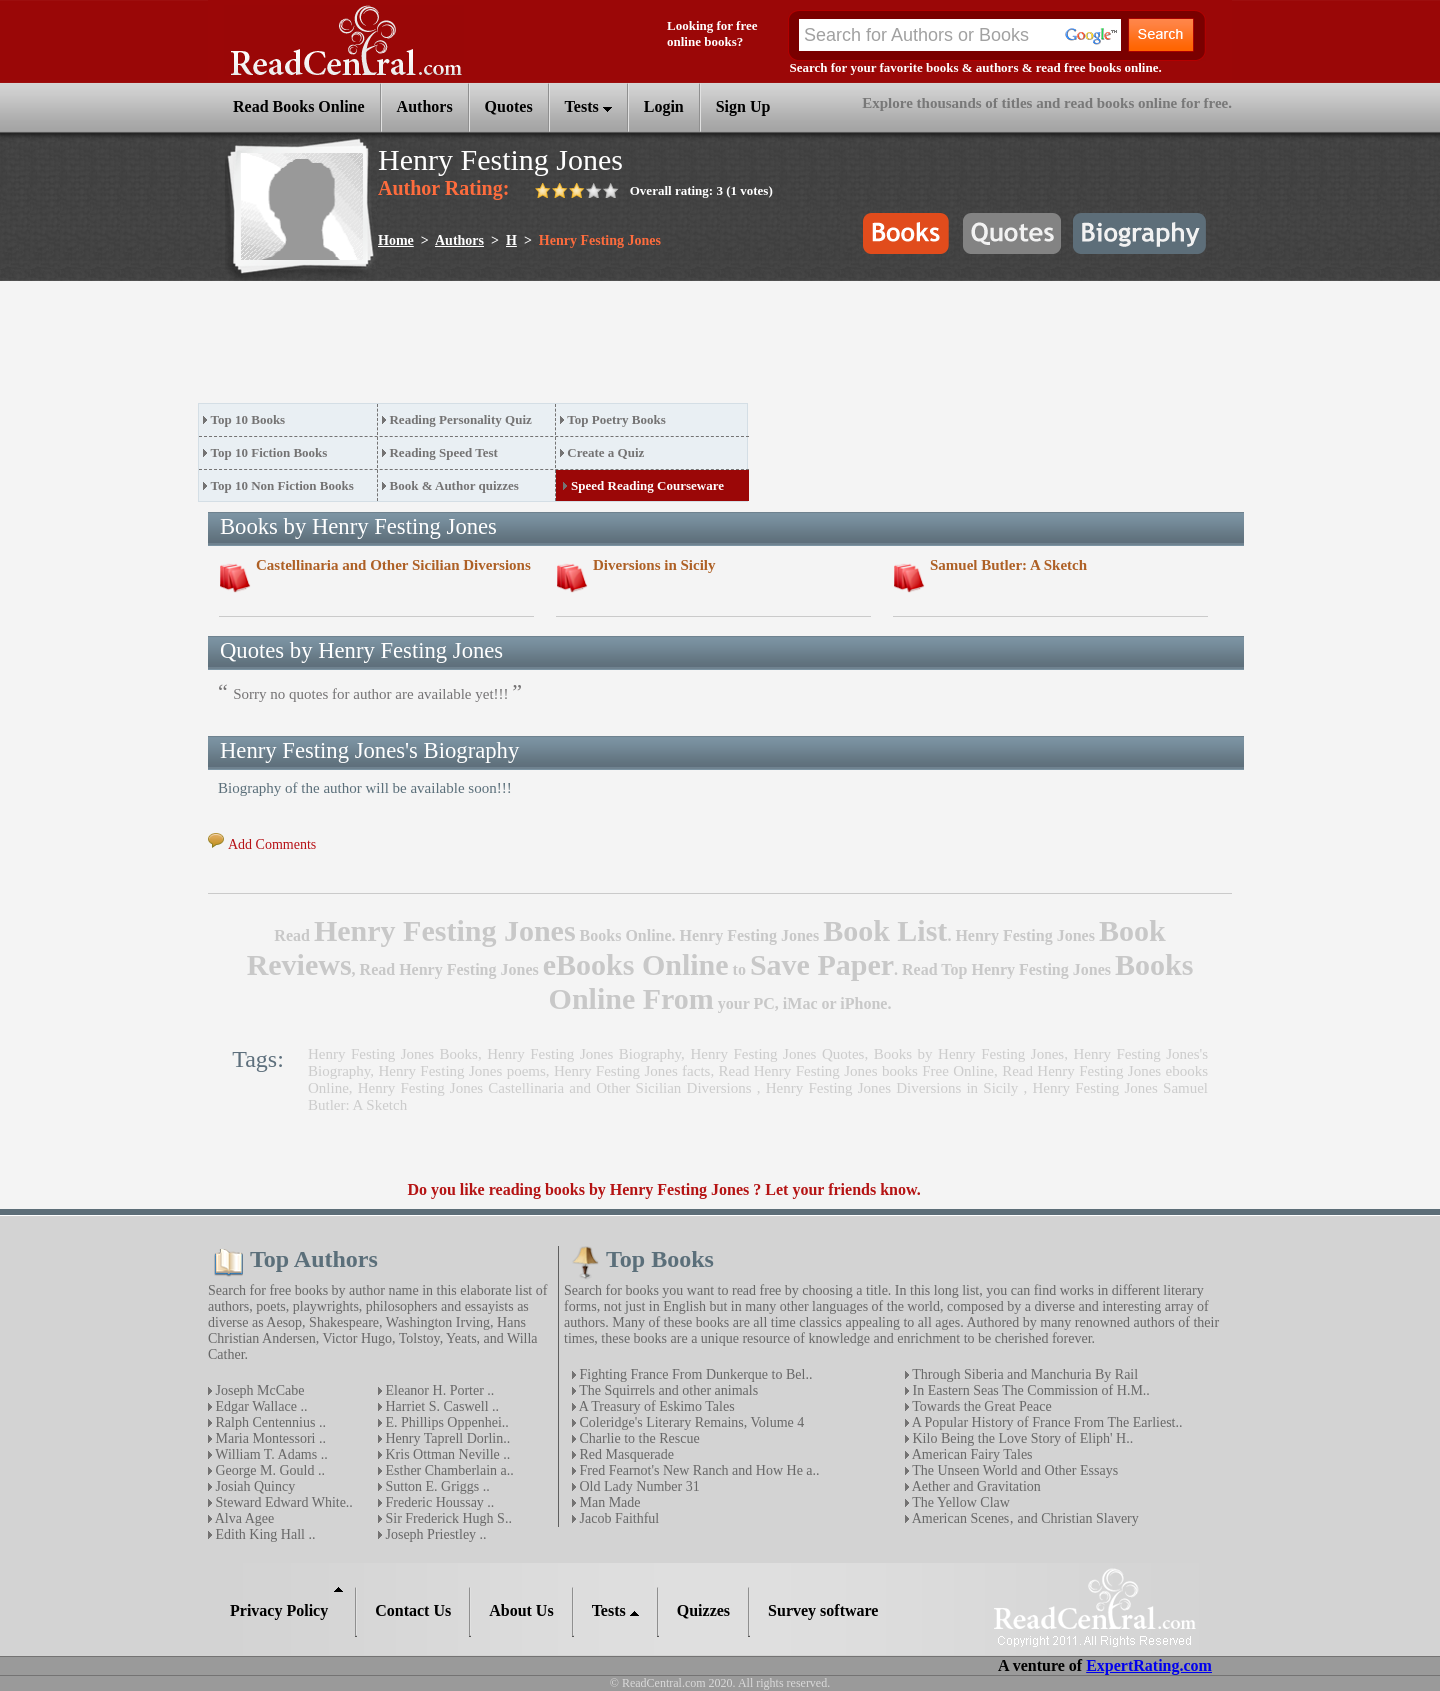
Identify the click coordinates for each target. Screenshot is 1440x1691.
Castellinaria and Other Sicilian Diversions (393, 565)
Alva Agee (243, 1518)
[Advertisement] (562, 348)
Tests (588, 106)
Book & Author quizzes (453, 485)
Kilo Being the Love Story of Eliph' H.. (1021, 1438)
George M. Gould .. (268, 1470)
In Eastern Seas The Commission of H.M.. (1029, 1390)
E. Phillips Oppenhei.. (445, 1422)
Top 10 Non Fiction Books (282, 485)
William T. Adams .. (270, 1454)
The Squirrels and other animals (667, 1390)
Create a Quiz (605, 452)
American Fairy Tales (971, 1454)
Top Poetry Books (616, 419)
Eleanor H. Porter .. (438, 1390)
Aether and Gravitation (975, 1486)
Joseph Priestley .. (434, 1534)
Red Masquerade (625, 1454)
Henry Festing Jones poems (462, 1071)
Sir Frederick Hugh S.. (447, 1518)
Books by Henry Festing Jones (969, 1054)
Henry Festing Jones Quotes (777, 1054)
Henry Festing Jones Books (393, 1054)
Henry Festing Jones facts (632, 1071)
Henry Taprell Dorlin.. (446, 1438)
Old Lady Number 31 (638, 1486)
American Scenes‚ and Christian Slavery (1024, 1518)
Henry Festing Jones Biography (584, 1054)
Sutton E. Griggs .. (436, 1486)
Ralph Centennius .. (269, 1422)
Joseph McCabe (258, 1390)
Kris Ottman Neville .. (446, 1454)
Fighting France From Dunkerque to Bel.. (694, 1374)
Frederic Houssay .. (438, 1502)
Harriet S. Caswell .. (440, 1406)
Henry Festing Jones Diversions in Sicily (895, 1088)
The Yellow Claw (959, 1502)
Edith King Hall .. (263, 1534)
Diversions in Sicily (654, 565)
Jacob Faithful (617, 1518)
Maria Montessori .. (269, 1438)
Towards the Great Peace (980, 1406)
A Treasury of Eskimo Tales (655, 1406)
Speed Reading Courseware (647, 485)
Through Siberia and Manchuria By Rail (1023, 1374)
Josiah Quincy (253, 1486)
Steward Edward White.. (282, 1502)
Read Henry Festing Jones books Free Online (856, 1071)
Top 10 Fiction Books (269, 452)
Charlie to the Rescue (638, 1438)
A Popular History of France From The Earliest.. (1045, 1422)
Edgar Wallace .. (259, 1406)
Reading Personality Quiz (460, 419)
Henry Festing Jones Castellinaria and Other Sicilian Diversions (557, 1088)
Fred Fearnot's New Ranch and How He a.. (698, 1470)
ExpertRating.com (1149, 1665)
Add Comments (272, 844)
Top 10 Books (248, 419)
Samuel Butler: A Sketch (1008, 565)
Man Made (608, 1502)
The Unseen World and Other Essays (1013, 1470)
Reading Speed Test (443, 452)
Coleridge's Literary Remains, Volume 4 (690, 1422)
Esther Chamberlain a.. (448, 1470)
